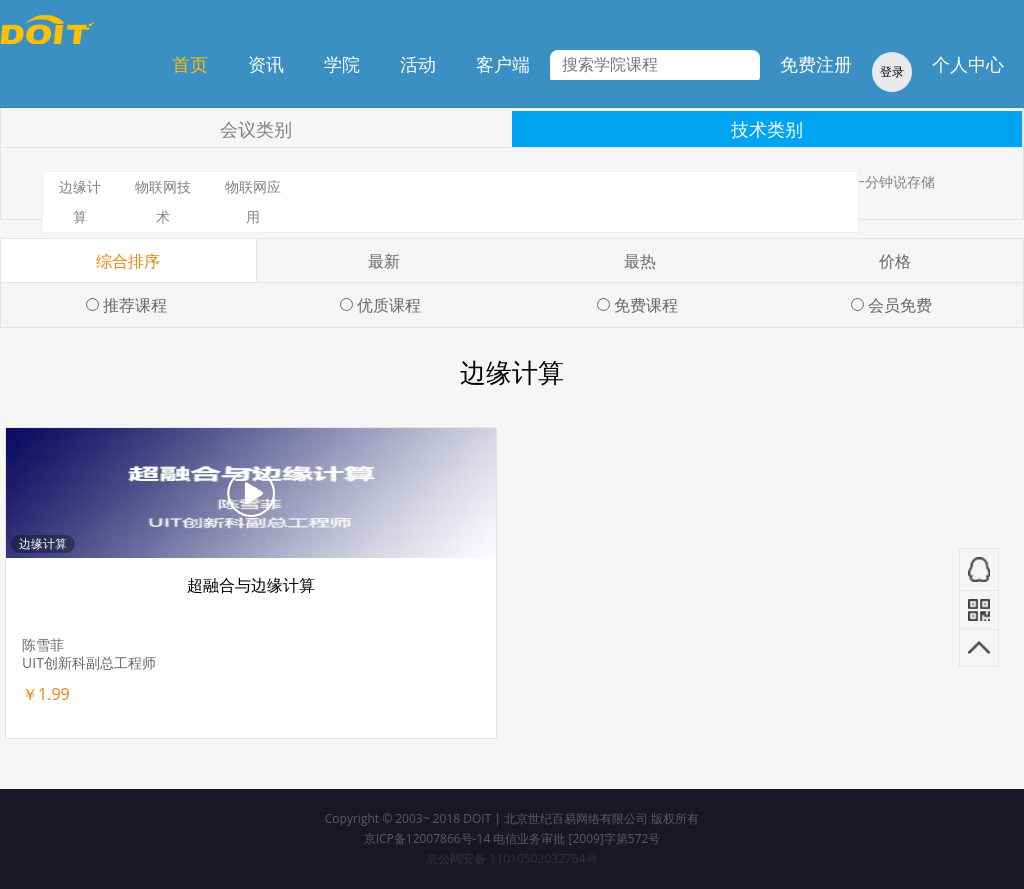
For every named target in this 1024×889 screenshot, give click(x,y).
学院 (342, 64)
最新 (384, 261)
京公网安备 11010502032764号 (511, 858)
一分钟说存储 (893, 181)
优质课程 (389, 305)
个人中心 (968, 64)
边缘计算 (80, 201)
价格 (895, 261)
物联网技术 (163, 201)
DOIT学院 (47, 29)
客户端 (503, 64)
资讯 (266, 64)
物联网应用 (253, 201)
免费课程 (646, 305)
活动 (418, 64)
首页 (190, 64)
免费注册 (816, 64)
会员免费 (900, 305)
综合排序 (128, 261)
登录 (892, 71)
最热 (640, 261)
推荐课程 (135, 305)
